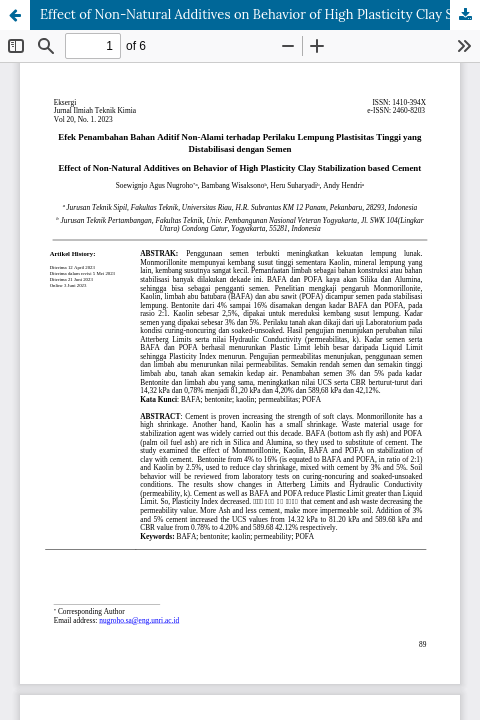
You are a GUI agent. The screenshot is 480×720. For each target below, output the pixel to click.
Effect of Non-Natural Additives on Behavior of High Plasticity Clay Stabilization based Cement (260, 14)
